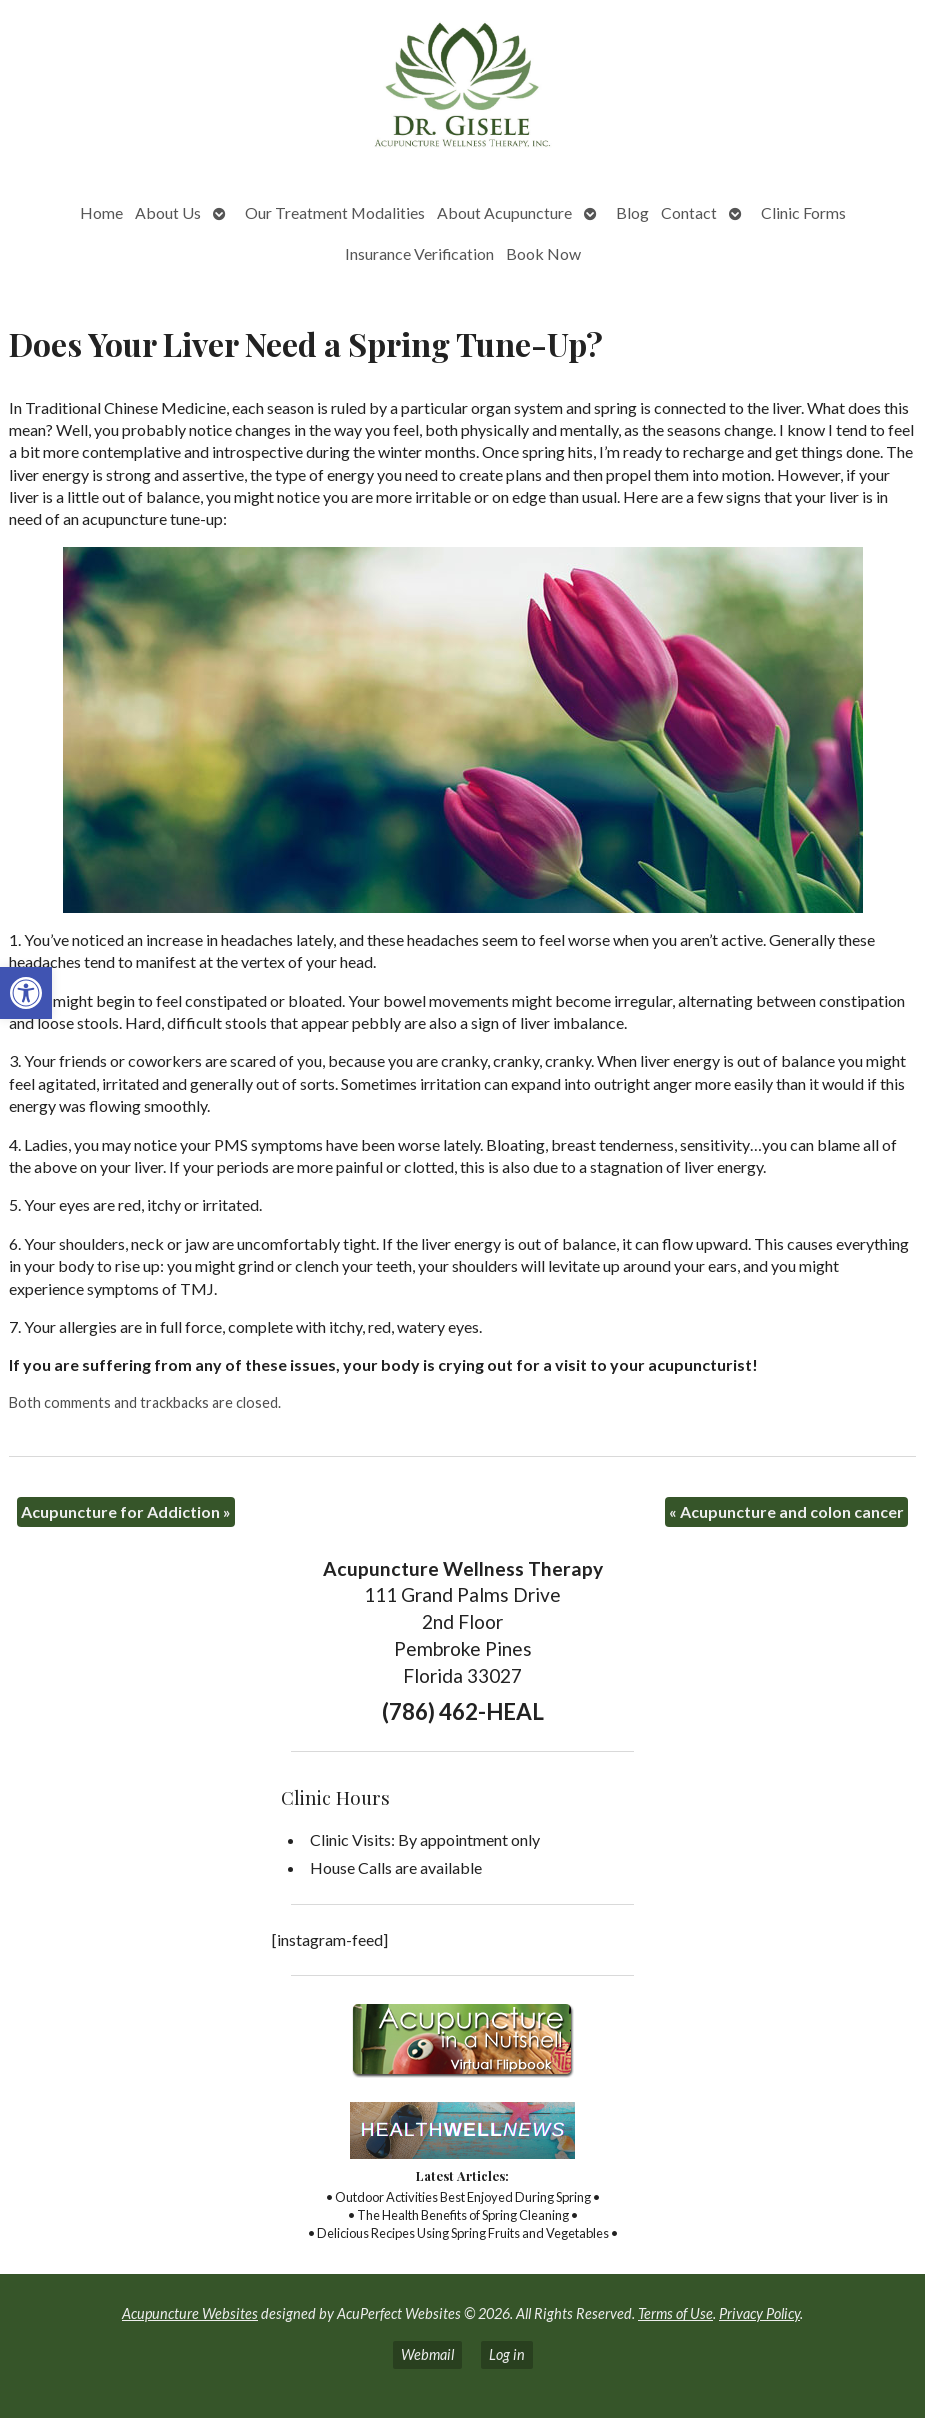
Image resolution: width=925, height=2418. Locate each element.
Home (101, 212)
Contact (689, 212)
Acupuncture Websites (190, 2313)
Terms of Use (675, 2313)
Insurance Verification (419, 253)
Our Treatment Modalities (335, 212)
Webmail (427, 2354)
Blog (632, 212)
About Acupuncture (504, 212)
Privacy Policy (759, 2313)
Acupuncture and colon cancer (786, 1511)
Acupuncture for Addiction (126, 1511)
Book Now (543, 253)
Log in (507, 2354)
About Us (168, 212)
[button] (26, 993)
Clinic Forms (803, 212)
